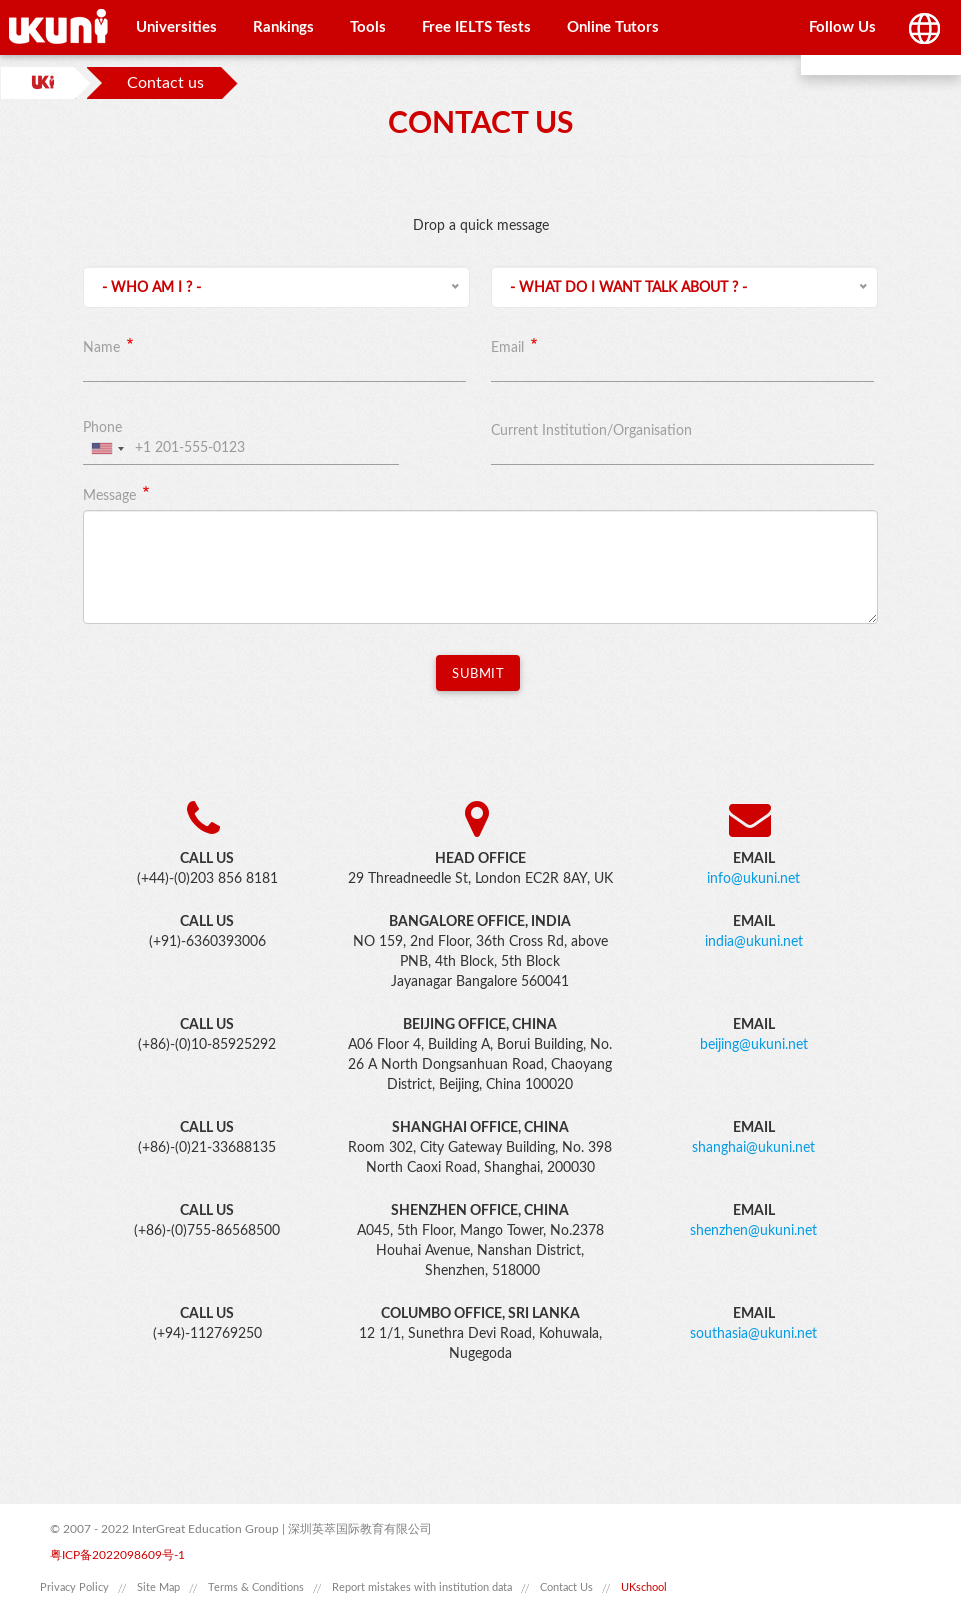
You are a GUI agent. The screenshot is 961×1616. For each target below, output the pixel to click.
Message (109, 496)
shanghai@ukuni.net (753, 1148)
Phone (102, 428)
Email (507, 348)
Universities (176, 27)
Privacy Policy (74, 1587)
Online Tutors (613, 27)
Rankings (283, 27)
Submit (478, 674)
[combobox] (107, 448)
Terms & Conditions (256, 1587)
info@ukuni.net (753, 879)
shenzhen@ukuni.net (753, 1231)
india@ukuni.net (754, 942)
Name (101, 348)
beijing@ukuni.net (754, 1045)
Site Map (158, 1587)
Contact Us (566, 1587)
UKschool (644, 1587)
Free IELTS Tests (476, 27)
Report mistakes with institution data (422, 1587)
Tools (368, 27)
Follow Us (842, 27)
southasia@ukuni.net (753, 1334)
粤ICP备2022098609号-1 (117, 1555)
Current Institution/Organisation (591, 431)
